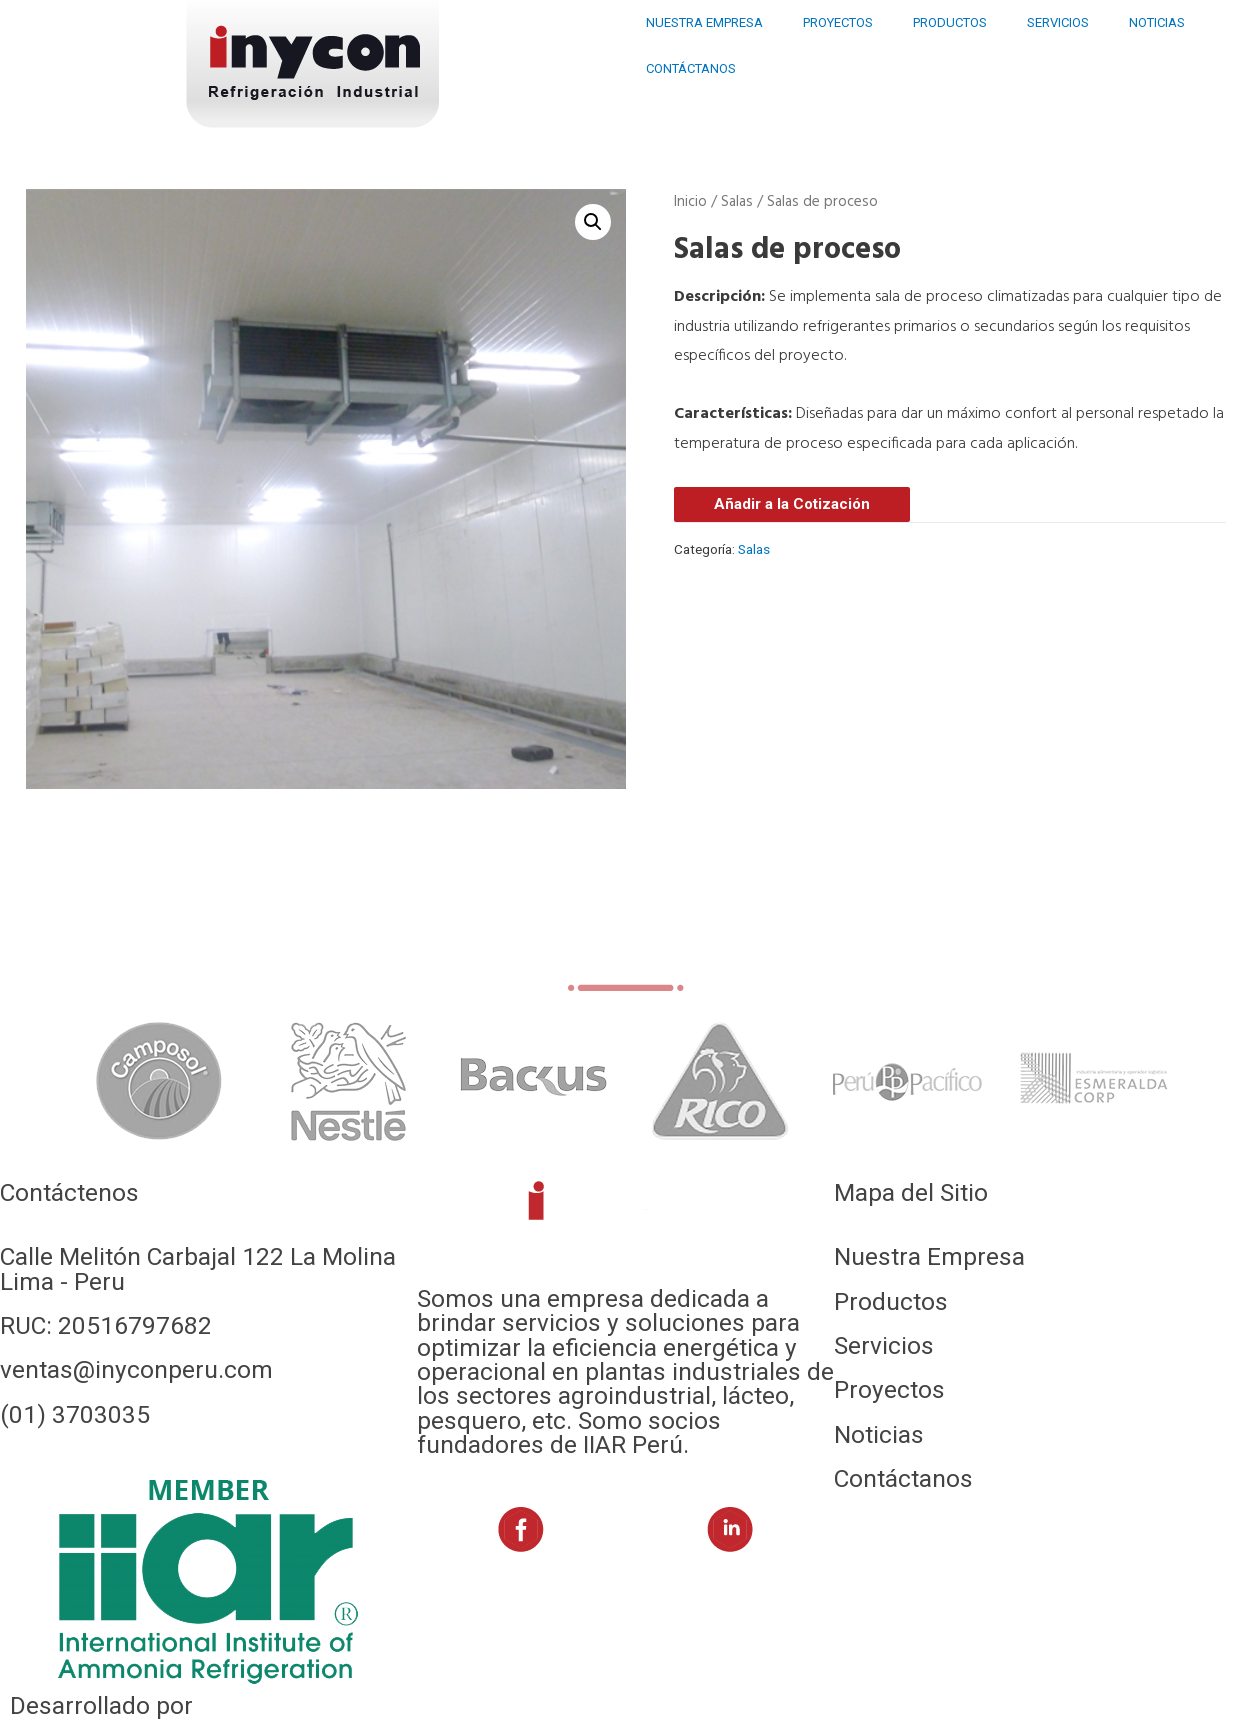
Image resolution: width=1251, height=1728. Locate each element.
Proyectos (889, 1389)
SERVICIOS (1058, 22)
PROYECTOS (838, 22)
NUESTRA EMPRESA (704, 22)
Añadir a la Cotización (792, 504)
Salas (737, 202)
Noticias (879, 1434)
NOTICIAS (1157, 22)
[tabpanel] (159, 1081)
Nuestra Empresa (929, 1256)
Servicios (884, 1345)
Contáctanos (903, 1478)
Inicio (690, 202)
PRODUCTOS (950, 22)
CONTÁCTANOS (691, 68)
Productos (891, 1301)
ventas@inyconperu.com (136, 1369)
